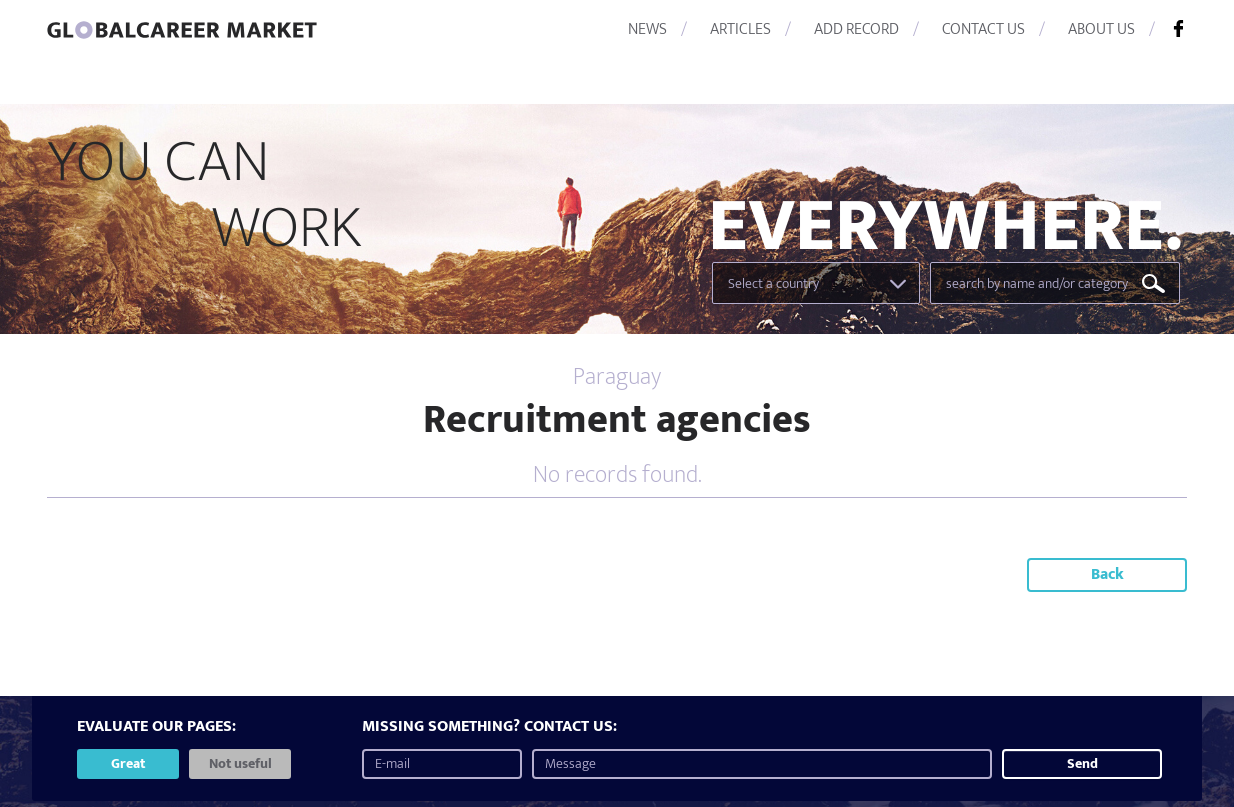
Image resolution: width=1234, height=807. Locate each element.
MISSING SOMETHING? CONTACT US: (489, 727)
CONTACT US (983, 29)
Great (128, 763)
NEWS (647, 29)
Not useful (240, 763)
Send (1082, 763)
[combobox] (816, 283)
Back (1107, 574)
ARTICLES (740, 29)
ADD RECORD (856, 29)
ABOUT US (1101, 29)
